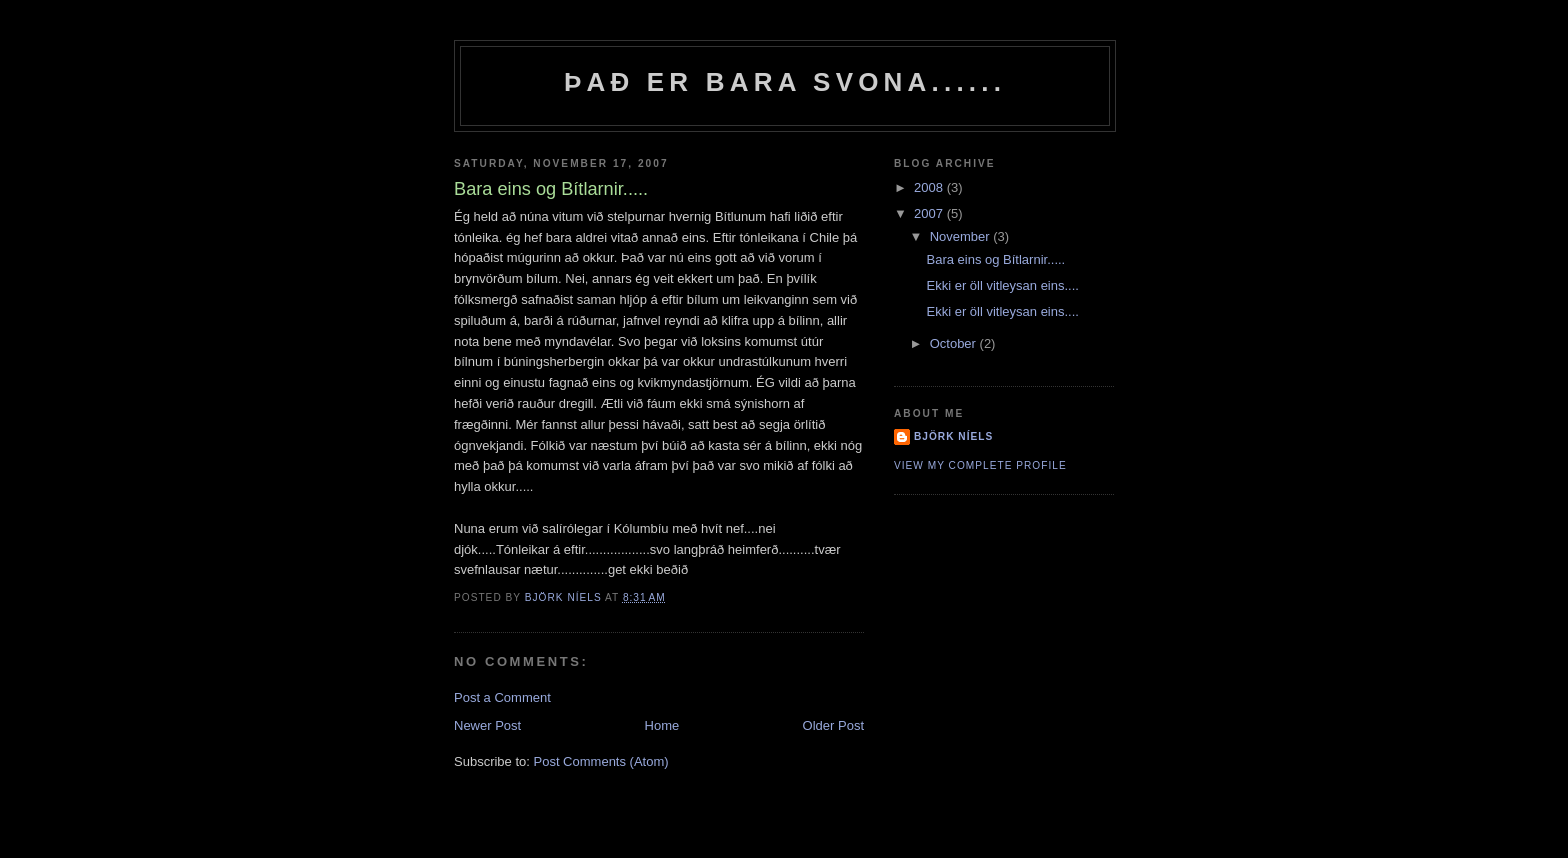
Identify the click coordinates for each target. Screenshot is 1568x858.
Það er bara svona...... (785, 82)
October (955, 343)
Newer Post (487, 725)
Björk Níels (953, 436)
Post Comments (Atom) (601, 761)
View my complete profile (980, 465)
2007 (930, 213)
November (962, 236)
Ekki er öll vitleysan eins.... (1002, 285)
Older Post (833, 725)
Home (662, 725)
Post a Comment (502, 697)
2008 (930, 187)
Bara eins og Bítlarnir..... (995, 259)
